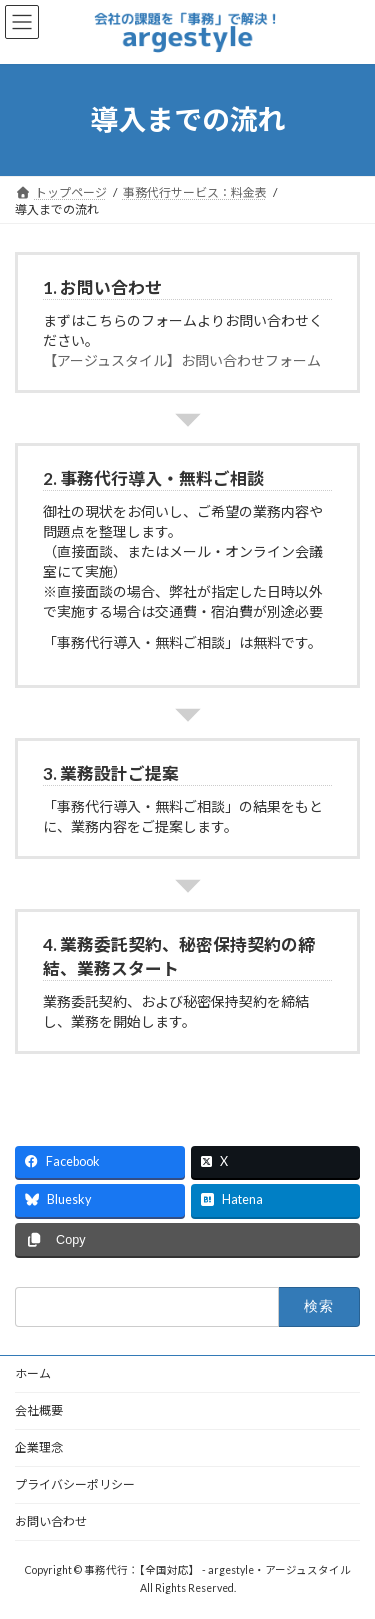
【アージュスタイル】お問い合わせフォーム (182, 360)
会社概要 (39, 1410)
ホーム (33, 1373)
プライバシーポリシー (75, 1484)
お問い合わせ (51, 1521)
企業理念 (39, 1447)
